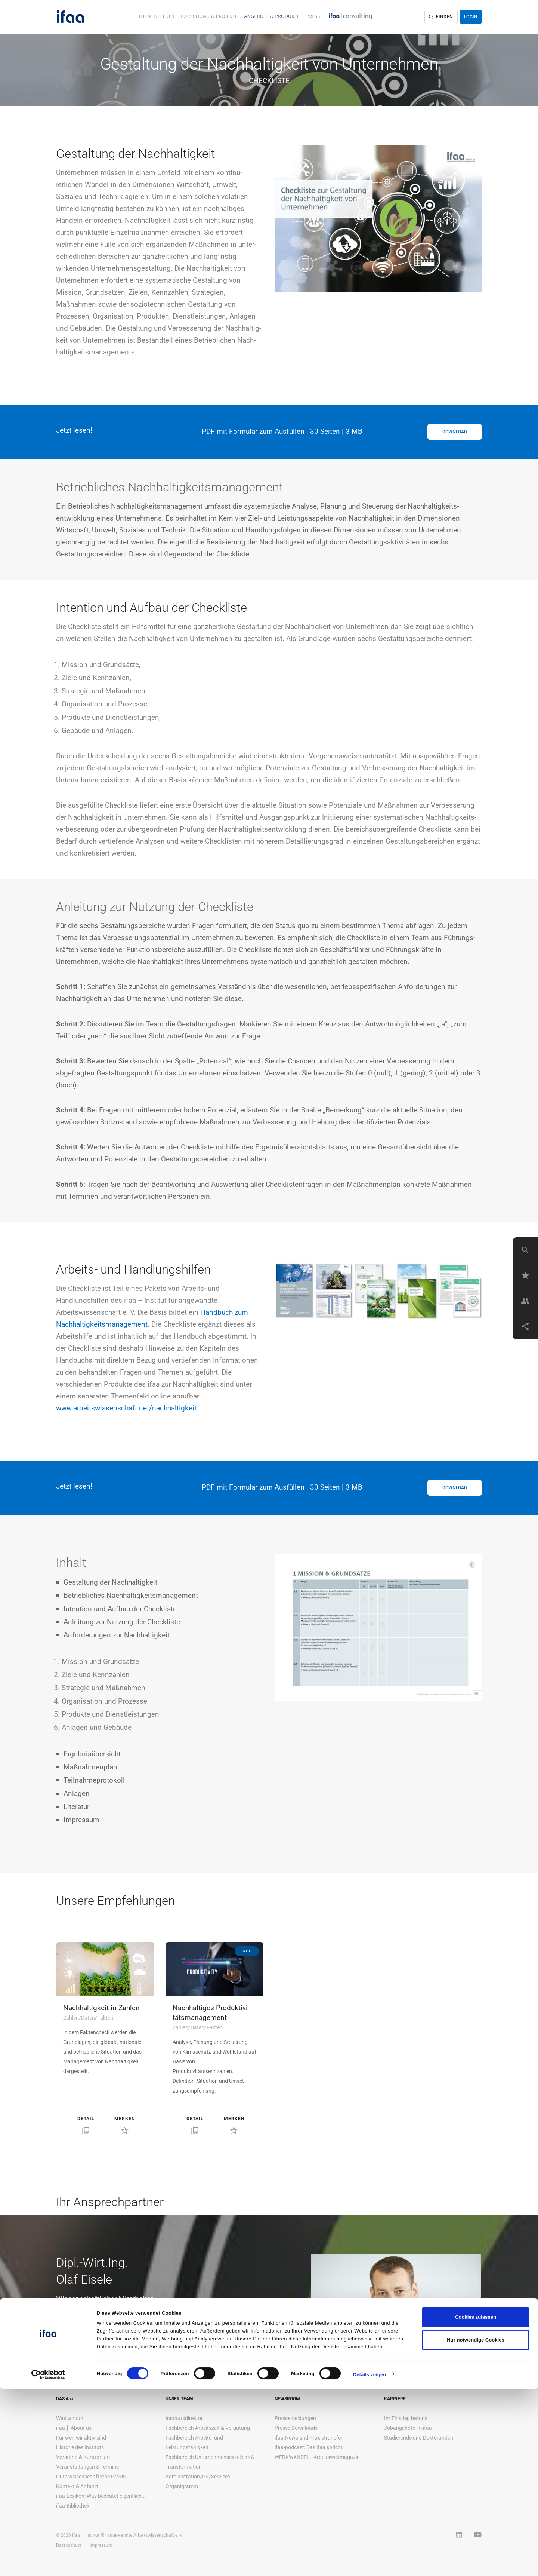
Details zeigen (369, 2562)
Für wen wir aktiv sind (81, 2438)
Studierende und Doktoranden (418, 2438)
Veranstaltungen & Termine (87, 2467)
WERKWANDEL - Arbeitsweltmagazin (317, 2457)
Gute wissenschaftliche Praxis (91, 2477)
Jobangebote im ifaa (408, 2428)
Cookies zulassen (475, 2504)
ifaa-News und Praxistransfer (309, 2438)
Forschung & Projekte (209, 16)
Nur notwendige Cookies (475, 2527)
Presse (314, 16)
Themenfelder (156, 16)
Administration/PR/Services (198, 2477)
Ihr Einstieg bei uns (405, 2418)
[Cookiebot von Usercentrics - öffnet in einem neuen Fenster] (48, 2562)
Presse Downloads (296, 2428)
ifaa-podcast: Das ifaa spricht (309, 2447)
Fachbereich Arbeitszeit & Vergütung (208, 2428)
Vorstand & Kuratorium (83, 2457)
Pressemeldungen (295, 2418)
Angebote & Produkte (272, 16)
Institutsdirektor (184, 2418)
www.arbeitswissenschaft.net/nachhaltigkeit (126, 1408)
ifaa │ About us (74, 2428)
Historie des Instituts (80, 2447)
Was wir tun (69, 2418)
